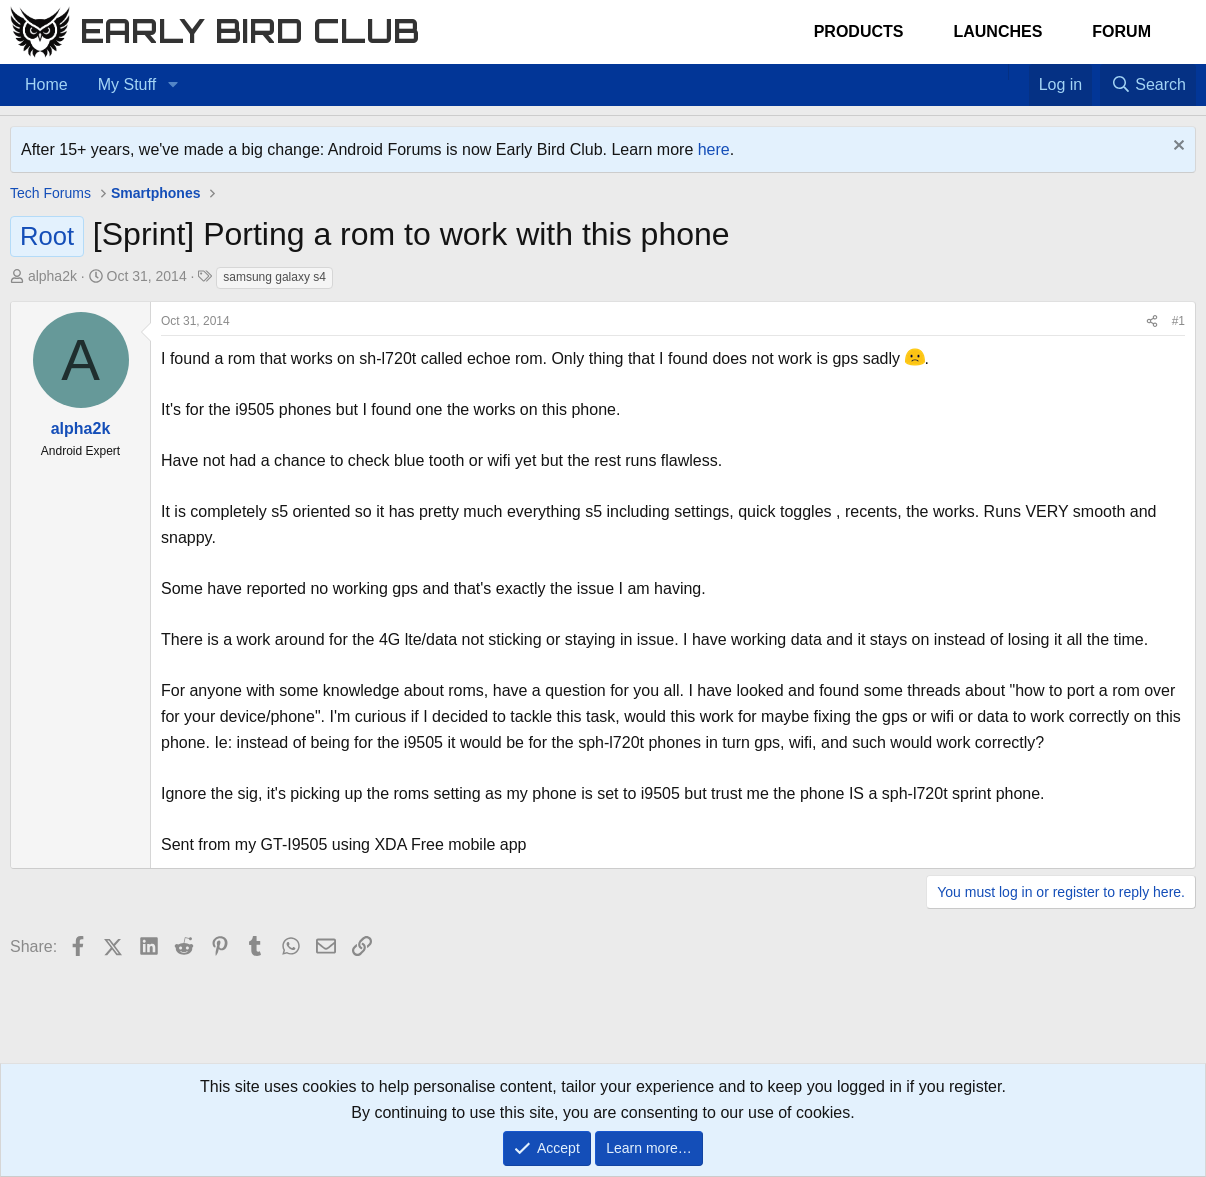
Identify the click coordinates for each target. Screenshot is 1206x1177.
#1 (1178, 321)
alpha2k (52, 276)
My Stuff (127, 84)
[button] (172, 85)
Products (859, 31)
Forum (1121, 31)
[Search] (1148, 85)
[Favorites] (1018, 72)
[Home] (998, 72)
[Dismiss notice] (1176, 147)
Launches (997, 31)
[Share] (1152, 321)
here (714, 149)
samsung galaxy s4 (274, 277)
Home (46, 84)
